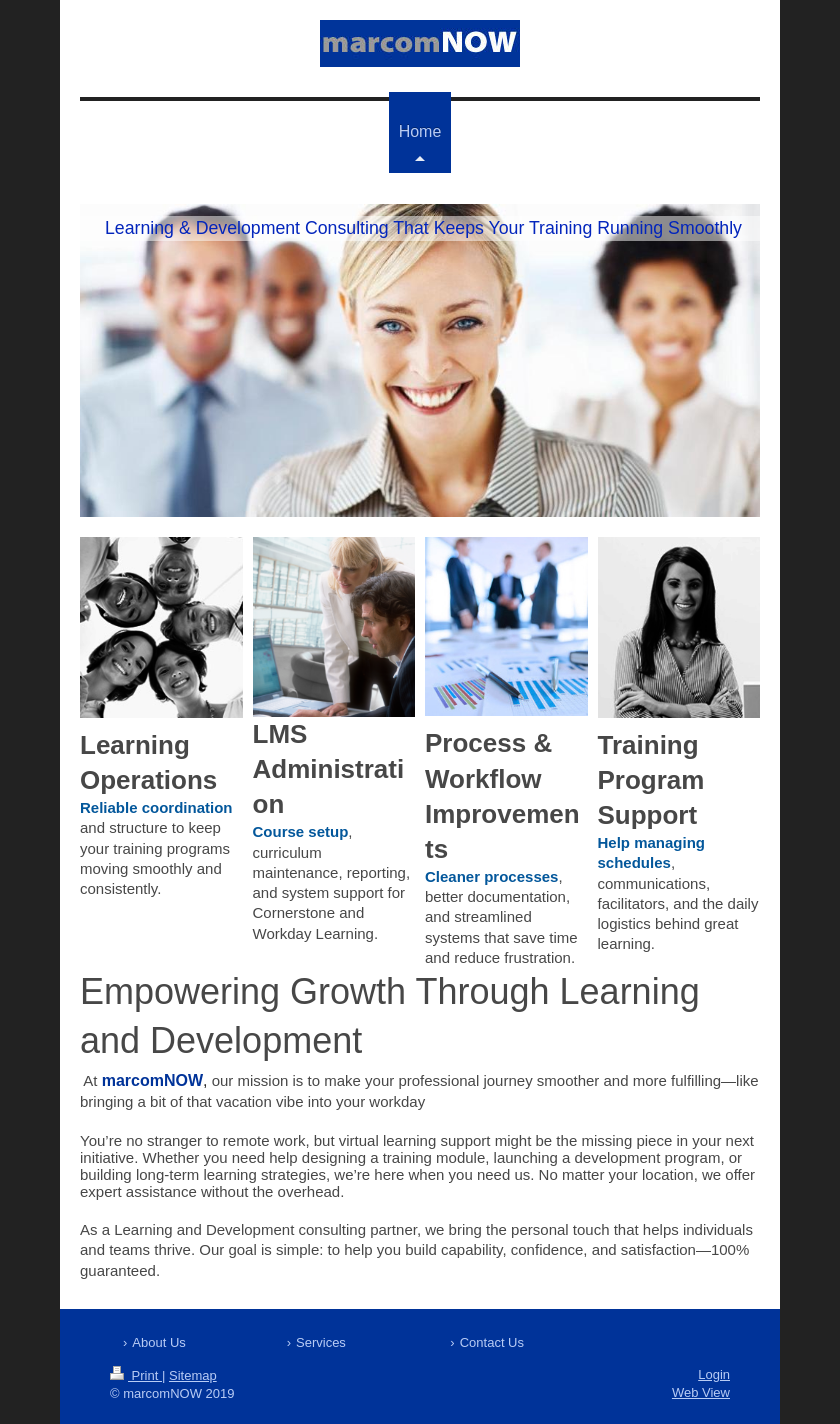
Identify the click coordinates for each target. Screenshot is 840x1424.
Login (714, 1374)
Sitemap (193, 1375)
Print (136, 1375)
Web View (701, 1392)
